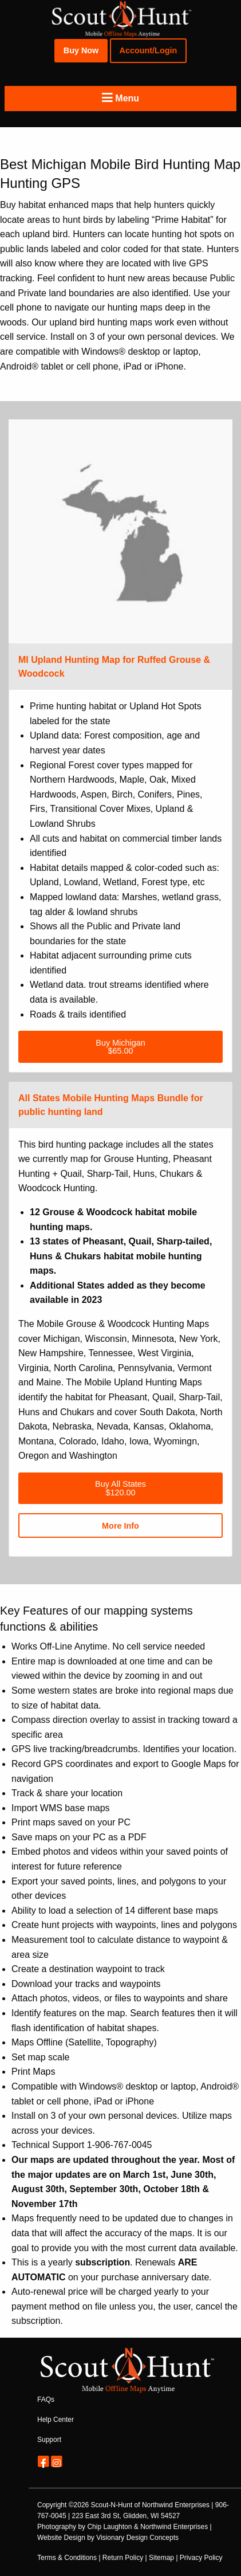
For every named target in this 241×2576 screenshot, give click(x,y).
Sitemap (161, 2558)
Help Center (55, 2420)
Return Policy (122, 2558)
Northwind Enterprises (176, 2505)
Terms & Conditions (67, 2558)
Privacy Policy (201, 2558)
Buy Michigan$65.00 (120, 1046)
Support (49, 2440)
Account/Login (148, 50)
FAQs (45, 2400)
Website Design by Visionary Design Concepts (108, 2538)
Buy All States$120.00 (120, 1488)
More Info (120, 1525)
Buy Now (81, 50)
